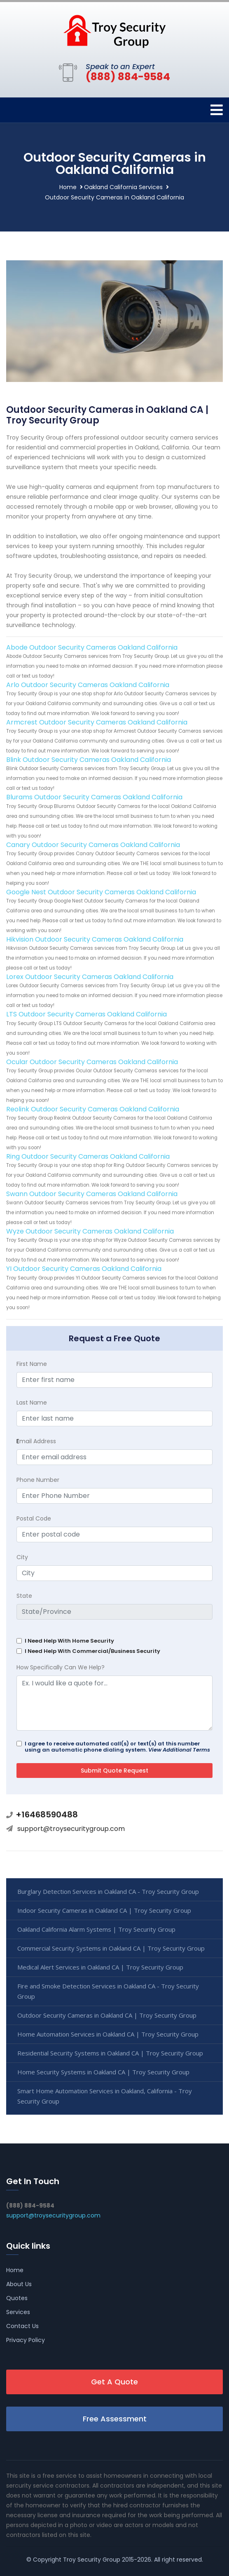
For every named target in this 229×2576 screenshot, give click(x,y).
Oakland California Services (123, 187)
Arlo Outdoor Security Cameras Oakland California (87, 685)
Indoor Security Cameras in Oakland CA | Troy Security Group (104, 1910)
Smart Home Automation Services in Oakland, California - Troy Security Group (104, 2096)
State (24, 1596)
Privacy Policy (25, 2340)
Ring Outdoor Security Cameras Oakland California (88, 1156)
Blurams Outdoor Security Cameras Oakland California (94, 797)
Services (18, 2312)
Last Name (31, 1402)
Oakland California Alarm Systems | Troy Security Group (96, 1929)
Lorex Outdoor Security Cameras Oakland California (89, 976)
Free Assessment (115, 2419)
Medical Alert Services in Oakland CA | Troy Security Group (100, 1967)
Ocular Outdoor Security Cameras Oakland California (92, 1062)
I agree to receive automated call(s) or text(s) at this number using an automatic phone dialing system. (117, 1746)
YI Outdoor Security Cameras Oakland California (83, 1268)
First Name (31, 1364)
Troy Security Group (91, 2559)
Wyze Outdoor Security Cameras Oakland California (90, 1231)
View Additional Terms (179, 1750)
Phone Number (37, 1480)
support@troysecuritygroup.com (71, 1828)
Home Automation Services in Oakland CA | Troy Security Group (108, 2034)
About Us (19, 2284)
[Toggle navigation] (216, 110)
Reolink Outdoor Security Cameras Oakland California (92, 1109)
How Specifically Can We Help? (60, 1667)
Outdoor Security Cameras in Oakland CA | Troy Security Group (106, 2015)
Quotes (17, 2298)
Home (68, 187)
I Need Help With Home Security (69, 1641)
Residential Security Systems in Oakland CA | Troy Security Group (110, 2053)
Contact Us (22, 2326)
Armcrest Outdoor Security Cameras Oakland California (96, 722)
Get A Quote (114, 2382)
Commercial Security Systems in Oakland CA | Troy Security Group (111, 1948)
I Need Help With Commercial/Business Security (92, 1651)
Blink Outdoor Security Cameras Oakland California (88, 759)
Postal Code (33, 1518)
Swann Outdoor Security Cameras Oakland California (92, 1194)
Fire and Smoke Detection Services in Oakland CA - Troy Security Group (108, 1991)
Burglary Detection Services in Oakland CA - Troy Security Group (108, 1891)
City (22, 1557)
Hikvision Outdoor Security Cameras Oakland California (94, 939)
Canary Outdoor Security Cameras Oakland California (93, 844)
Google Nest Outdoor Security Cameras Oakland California (101, 892)
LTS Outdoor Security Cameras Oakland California (86, 1014)
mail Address (36, 1441)
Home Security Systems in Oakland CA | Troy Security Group (103, 2072)
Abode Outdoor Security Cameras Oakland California (92, 647)
